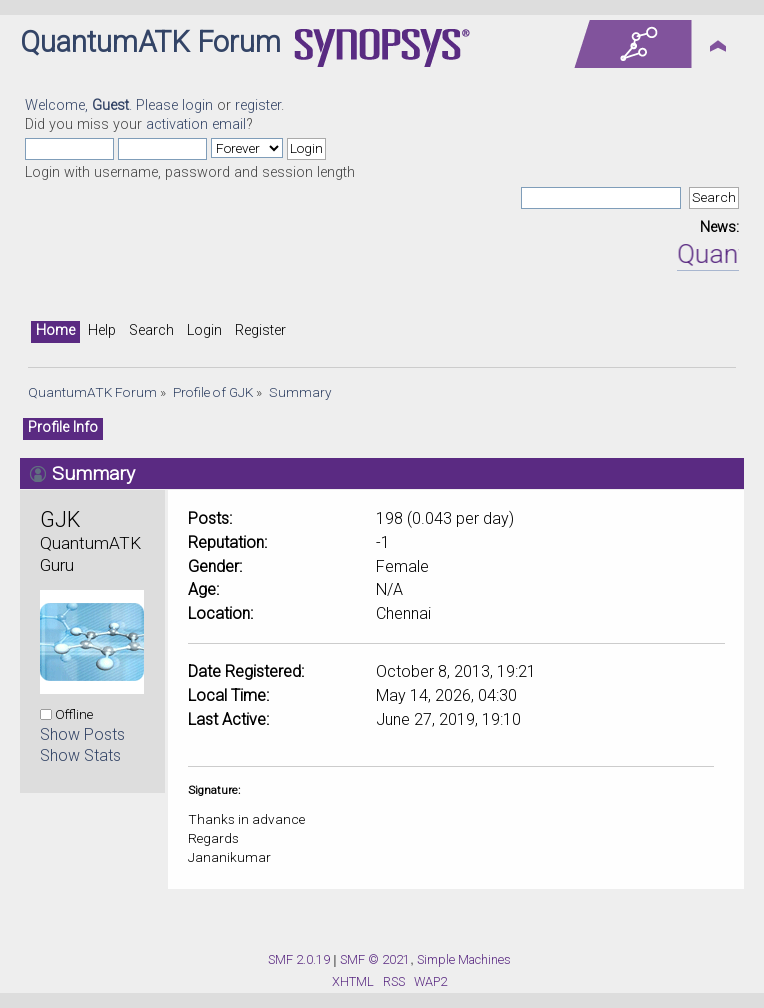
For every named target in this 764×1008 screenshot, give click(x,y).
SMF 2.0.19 (299, 959)
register (258, 105)
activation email (196, 124)
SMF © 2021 (375, 959)
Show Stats (80, 755)
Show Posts (82, 734)
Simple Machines (464, 959)
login (197, 105)
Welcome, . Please (103, 105)
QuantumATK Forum (150, 42)
